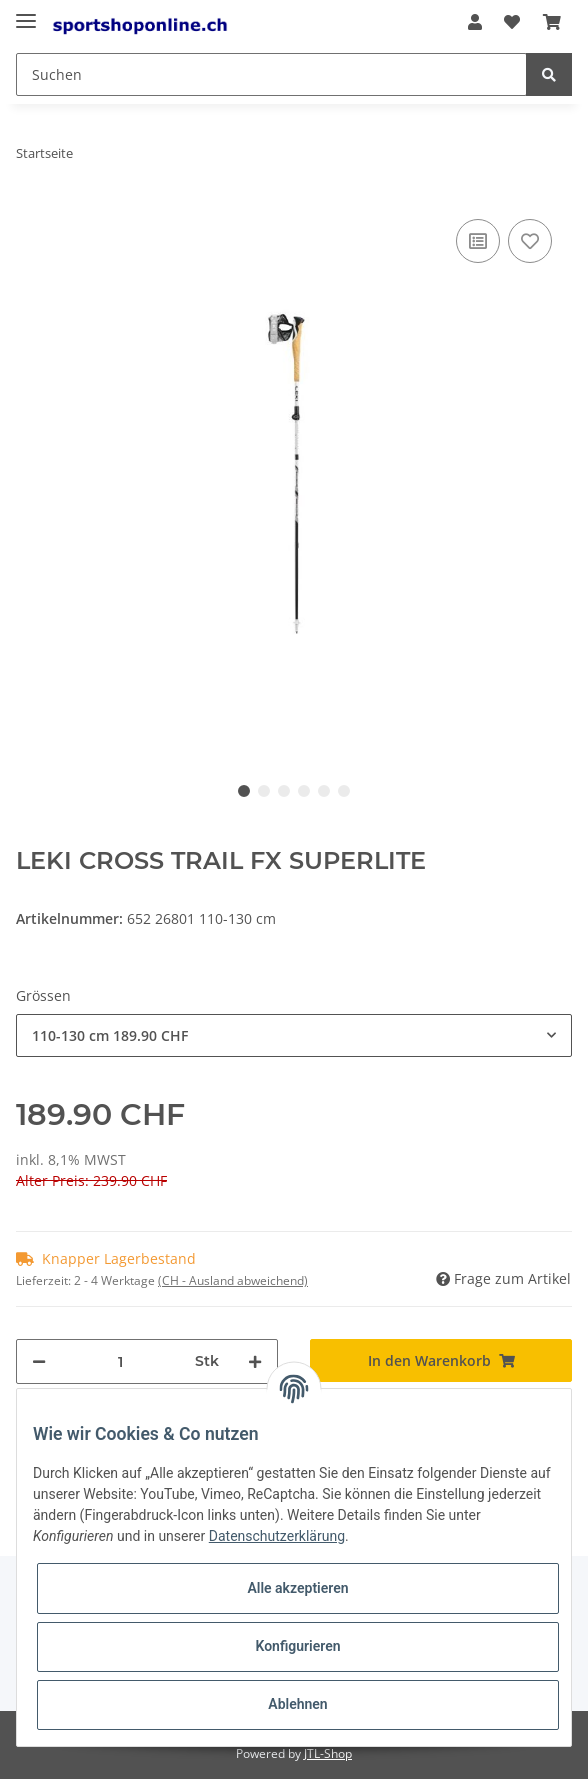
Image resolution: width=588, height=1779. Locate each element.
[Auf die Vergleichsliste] (478, 241)
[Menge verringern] (39, 1361)
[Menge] (120, 1361)
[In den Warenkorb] (441, 1360)
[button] (475, 22)
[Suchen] (271, 74)
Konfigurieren (297, 1646)
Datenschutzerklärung (277, 1536)
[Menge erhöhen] (255, 1361)
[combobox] (294, 1035)
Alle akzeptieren (297, 1588)
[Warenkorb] (552, 22)
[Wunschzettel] (512, 22)
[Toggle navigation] (26, 12)
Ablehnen (297, 1704)
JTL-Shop (328, 1753)
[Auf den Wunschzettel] (530, 241)
